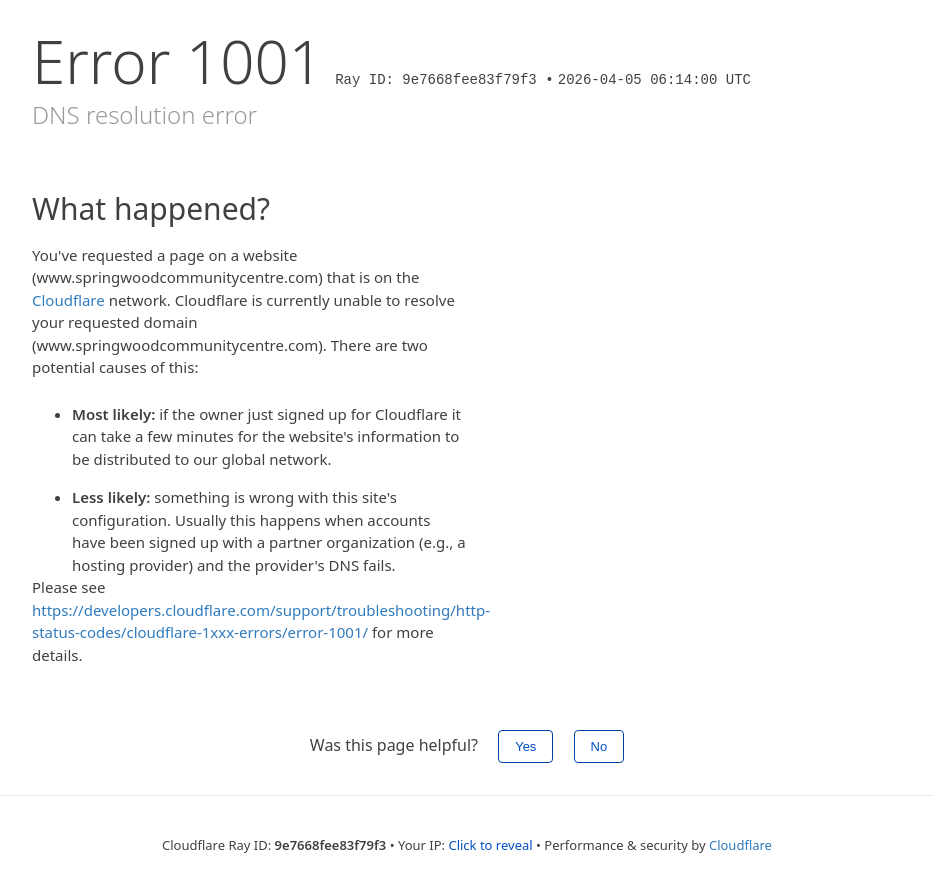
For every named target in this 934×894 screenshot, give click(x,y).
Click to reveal (490, 845)
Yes (525, 746)
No (599, 746)
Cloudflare (68, 300)
